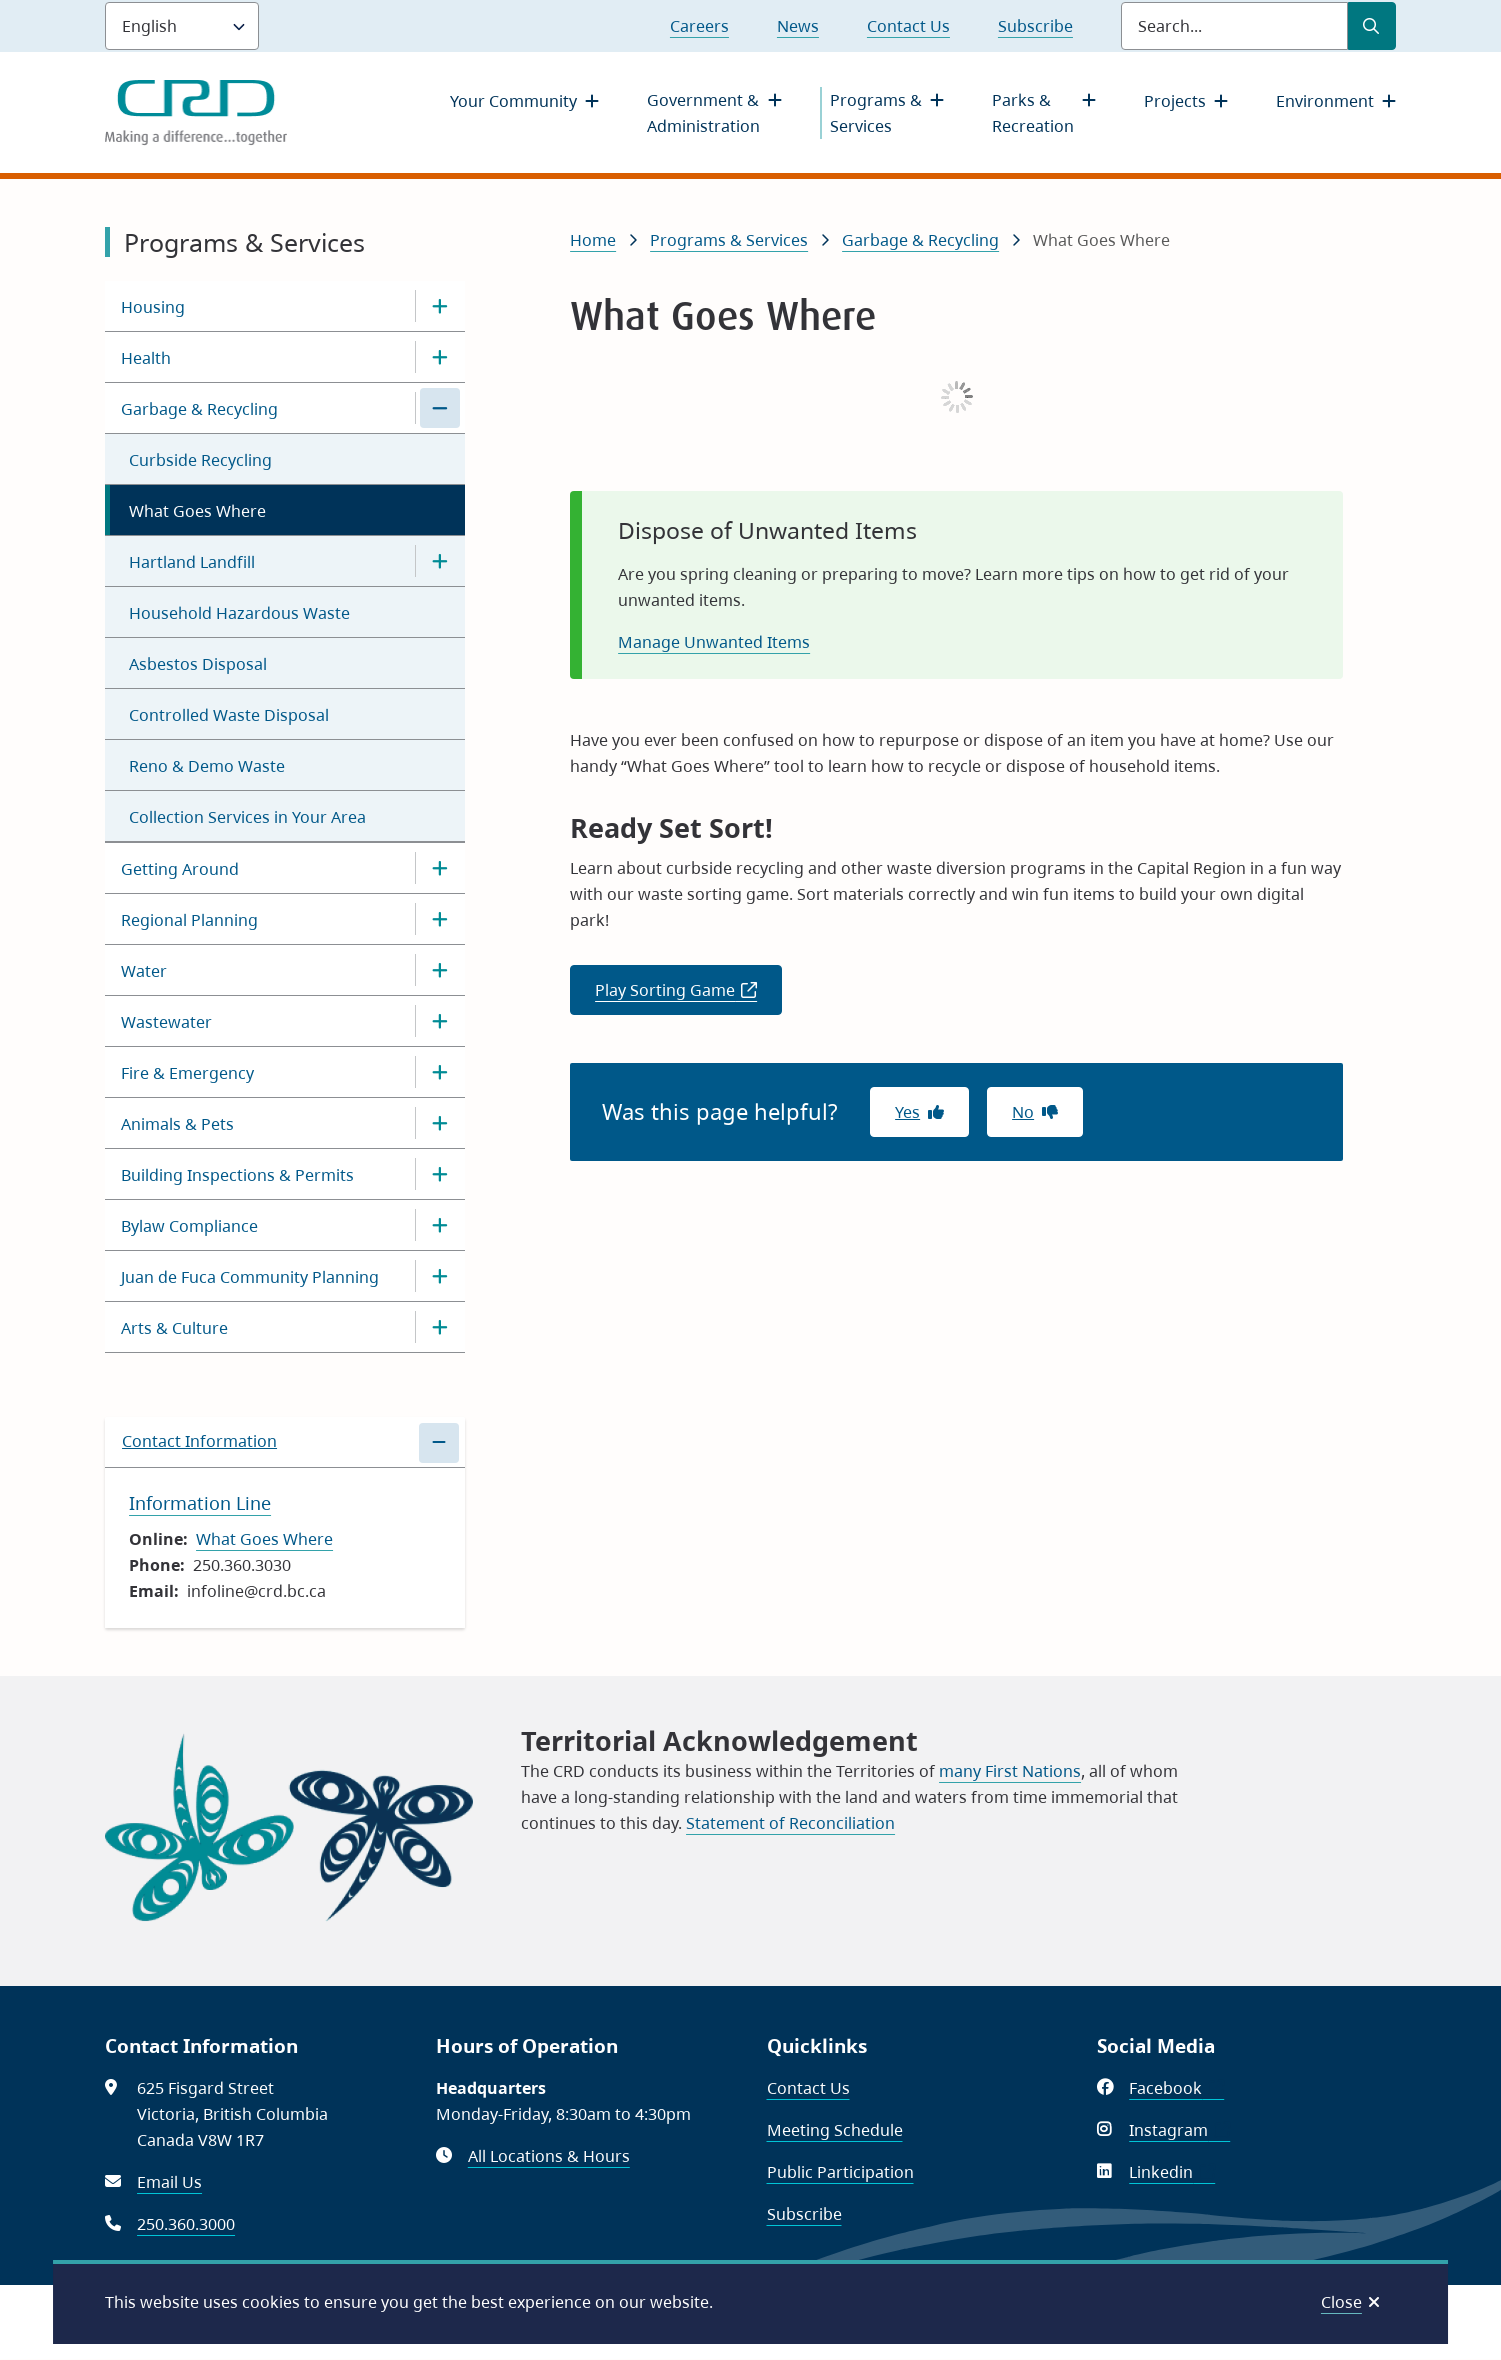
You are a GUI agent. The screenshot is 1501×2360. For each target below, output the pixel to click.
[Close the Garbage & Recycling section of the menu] (440, 408)
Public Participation (840, 2172)
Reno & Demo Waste (207, 766)
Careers (699, 26)
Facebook (1176, 2088)
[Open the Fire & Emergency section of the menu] (440, 1072)
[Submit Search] (1372, 26)
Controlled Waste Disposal (229, 715)
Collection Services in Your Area (247, 817)
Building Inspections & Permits (237, 1175)
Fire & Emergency (187, 1073)
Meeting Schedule (835, 2130)
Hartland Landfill (192, 562)
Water (144, 971)
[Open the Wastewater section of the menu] (440, 1021)
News (798, 26)
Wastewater (166, 1022)
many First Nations (1010, 1771)
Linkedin (1172, 2172)
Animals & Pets (177, 1124)
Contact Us (908, 26)
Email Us (169, 2182)
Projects (1175, 101)
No (1023, 1112)
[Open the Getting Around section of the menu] (440, 868)
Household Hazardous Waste (239, 613)
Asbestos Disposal (198, 664)
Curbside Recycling (200, 460)
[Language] (182, 26)
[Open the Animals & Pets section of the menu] (440, 1123)
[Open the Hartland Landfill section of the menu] (440, 561)
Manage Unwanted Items (714, 642)
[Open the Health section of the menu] (440, 357)
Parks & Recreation (1033, 113)
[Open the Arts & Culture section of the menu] (440, 1327)
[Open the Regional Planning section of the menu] (440, 919)
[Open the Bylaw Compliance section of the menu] (440, 1225)
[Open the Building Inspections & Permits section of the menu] (440, 1174)
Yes (907, 1112)
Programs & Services (876, 113)
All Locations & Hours (549, 2156)
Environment (1325, 101)
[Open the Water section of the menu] (440, 970)
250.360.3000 (186, 2224)
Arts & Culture (174, 1328)
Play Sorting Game (688, 996)
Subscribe (1035, 26)
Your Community (513, 101)
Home (593, 240)
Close (1341, 2302)
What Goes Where (197, 511)
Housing (153, 307)
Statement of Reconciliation (790, 1823)
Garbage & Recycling (199, 409)
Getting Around (180, 869)
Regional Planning (189, 920)
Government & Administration (703, 113)
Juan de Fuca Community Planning (250, 1277)
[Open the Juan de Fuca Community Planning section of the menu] (440, 1276)
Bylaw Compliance (189, 1226)
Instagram (1179, 2130)
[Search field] (1234, 26)
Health (146, 358)
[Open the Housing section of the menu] (440, 306)
